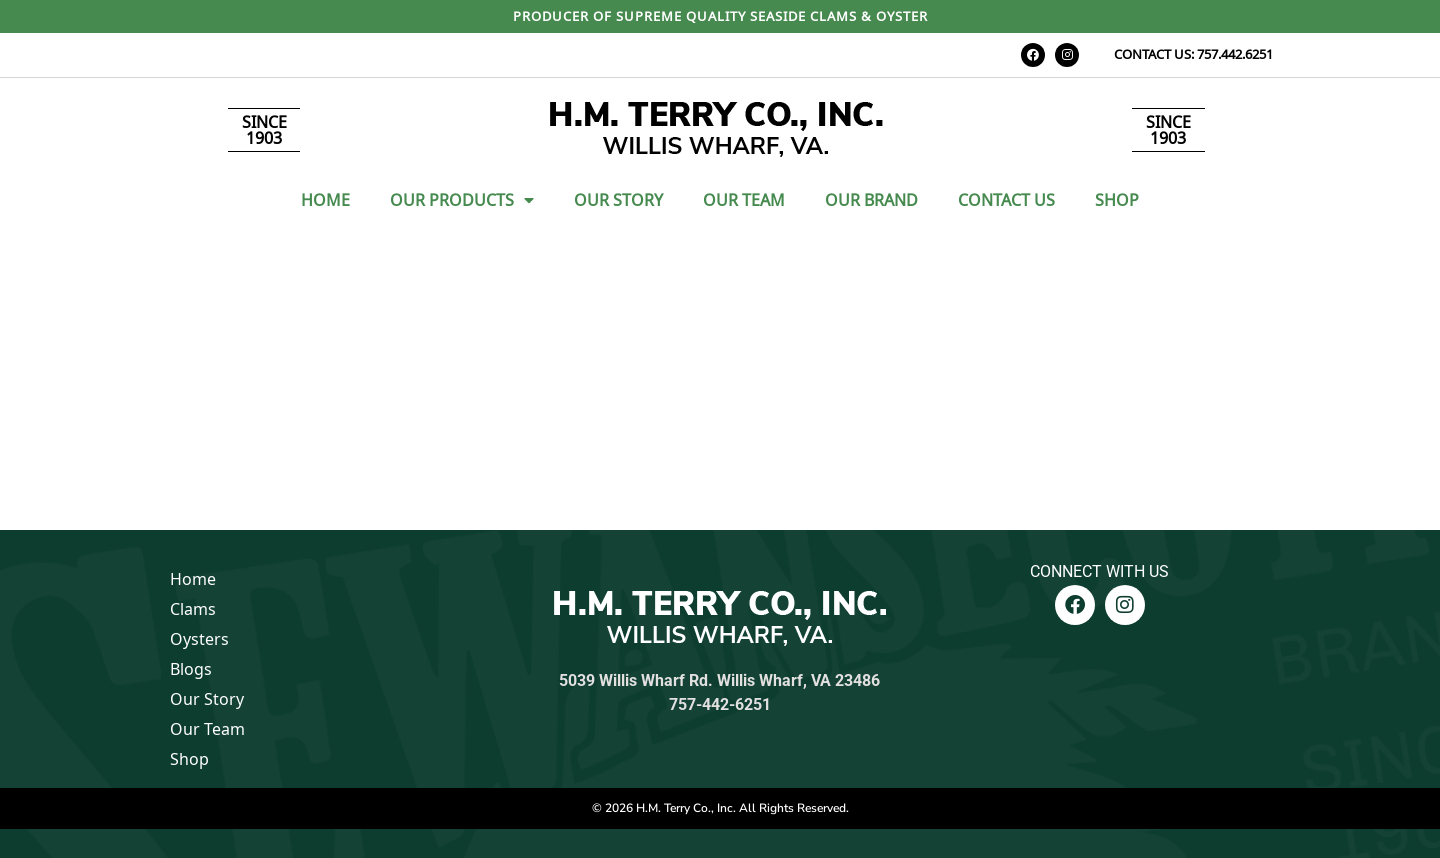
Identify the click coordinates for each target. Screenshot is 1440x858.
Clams (193, 609)
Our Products (462, 200)
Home (325, 200)
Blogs (191, 669)
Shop (1117, 200)
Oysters (199, 639)
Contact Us (1006, 200)
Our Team (744, 200)
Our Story (618, 200)
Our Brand (871, 200)
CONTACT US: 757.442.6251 (1193, 54)
